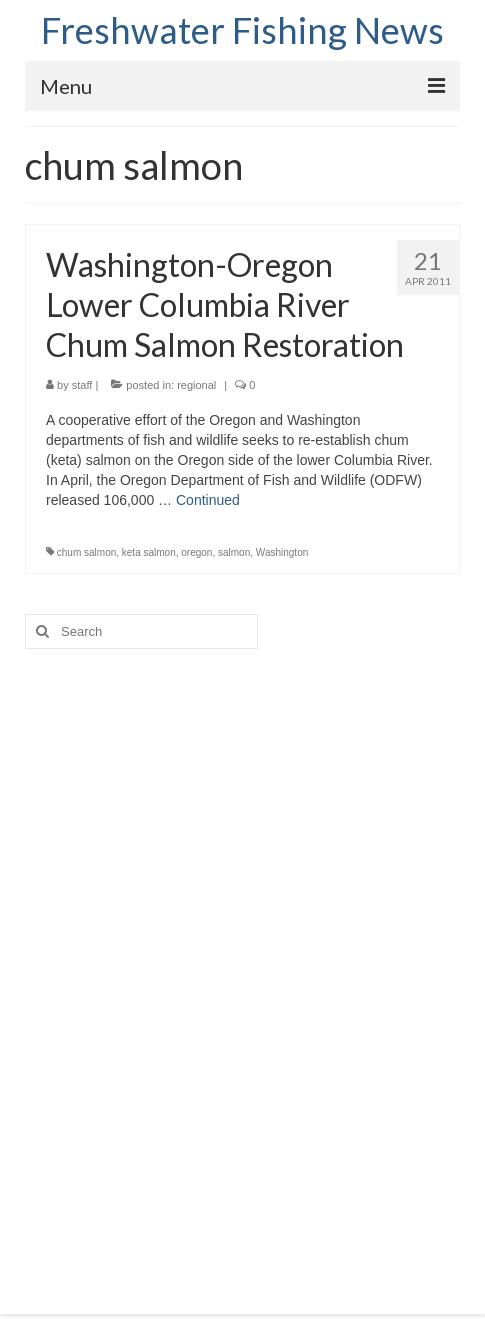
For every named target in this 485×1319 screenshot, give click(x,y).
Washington (282, 552)
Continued (208, 500)
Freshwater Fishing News (242, 30)
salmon (234, 552)
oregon (196, 552)
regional (196, 385)
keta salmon (149, 552)
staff (82, 385)
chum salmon (86, 552)
